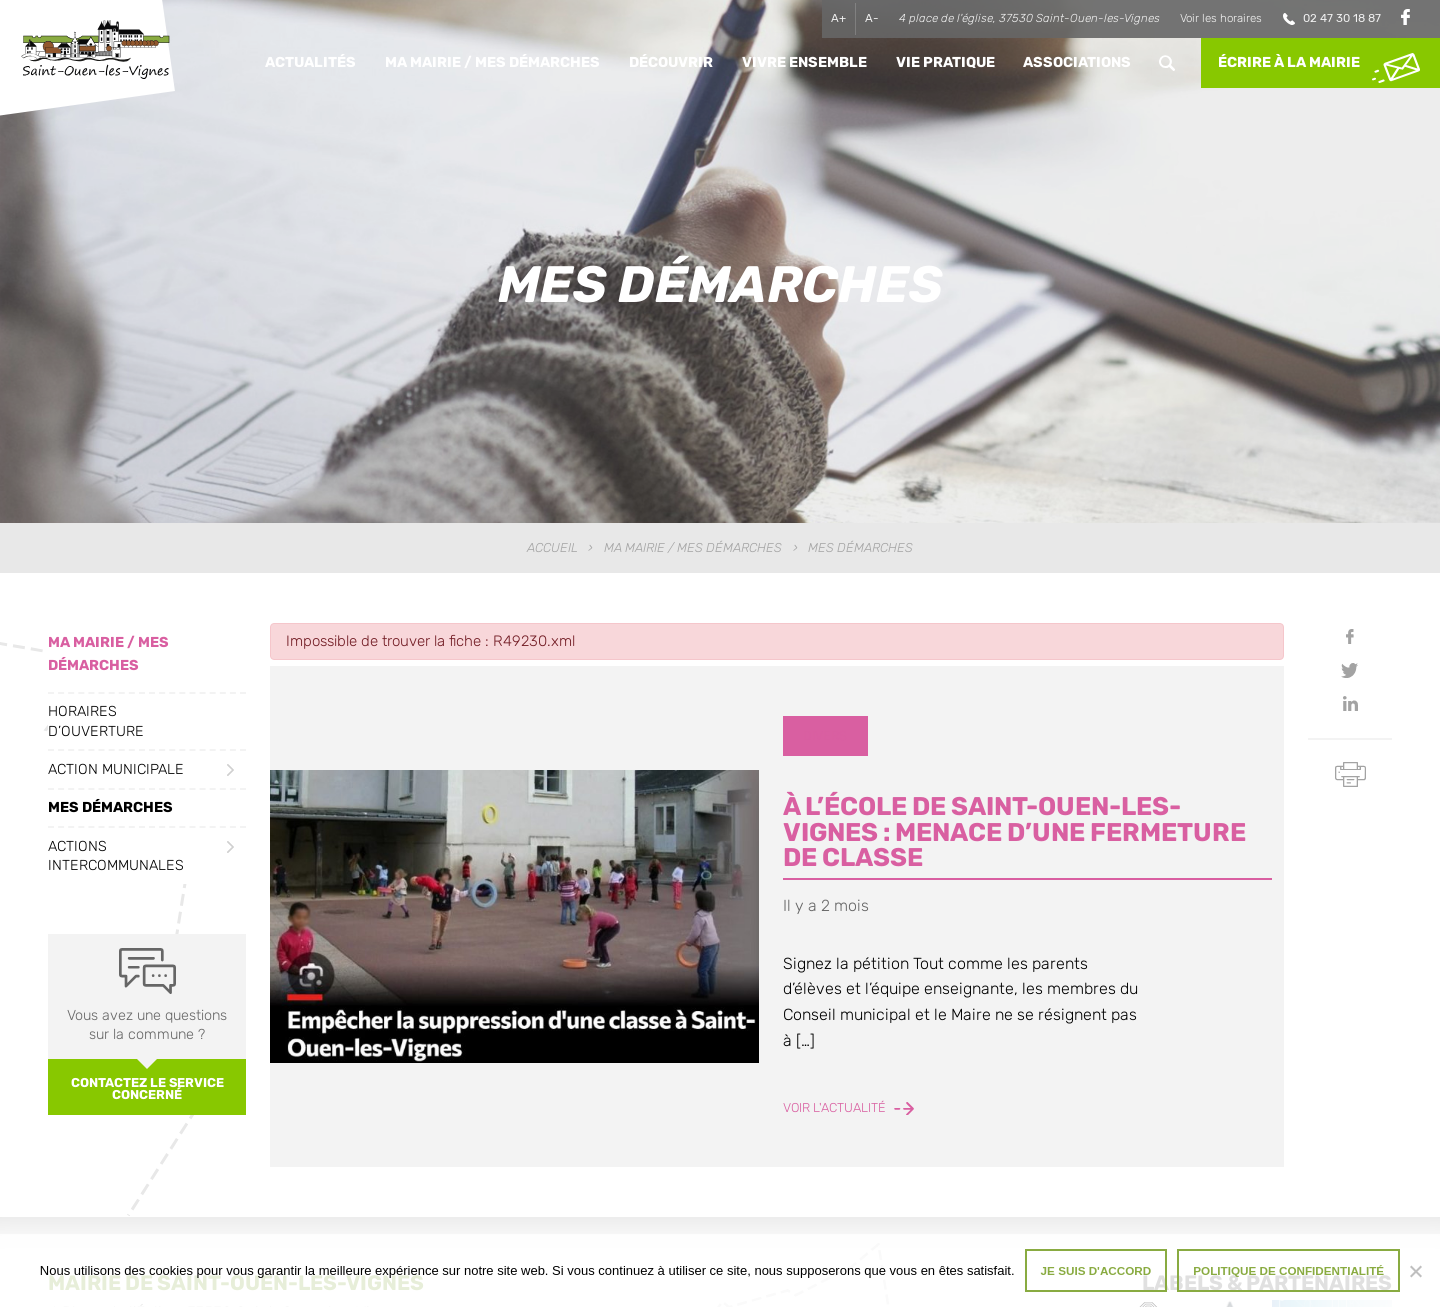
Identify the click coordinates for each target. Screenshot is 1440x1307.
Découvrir (671, 62)
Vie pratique (945, 62)
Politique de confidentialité (1288, 1270)
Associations (1077, 62)
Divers (825, 735)
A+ (838, 18)
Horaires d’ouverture (96, 721)
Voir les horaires (1221, 18)
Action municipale (116, 769)
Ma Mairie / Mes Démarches (492, 62)
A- (872, 18)
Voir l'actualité (848, 1107)
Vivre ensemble (804, 62)
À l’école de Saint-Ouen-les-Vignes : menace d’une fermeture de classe (1014, 831)
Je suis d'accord (1096, 1270)
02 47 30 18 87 (1342, 18)
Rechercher (1167, 63)
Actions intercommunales (116, 856)
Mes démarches (110, 807)
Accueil (552, 547)
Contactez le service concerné (147, 1089)
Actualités (310, 62)
